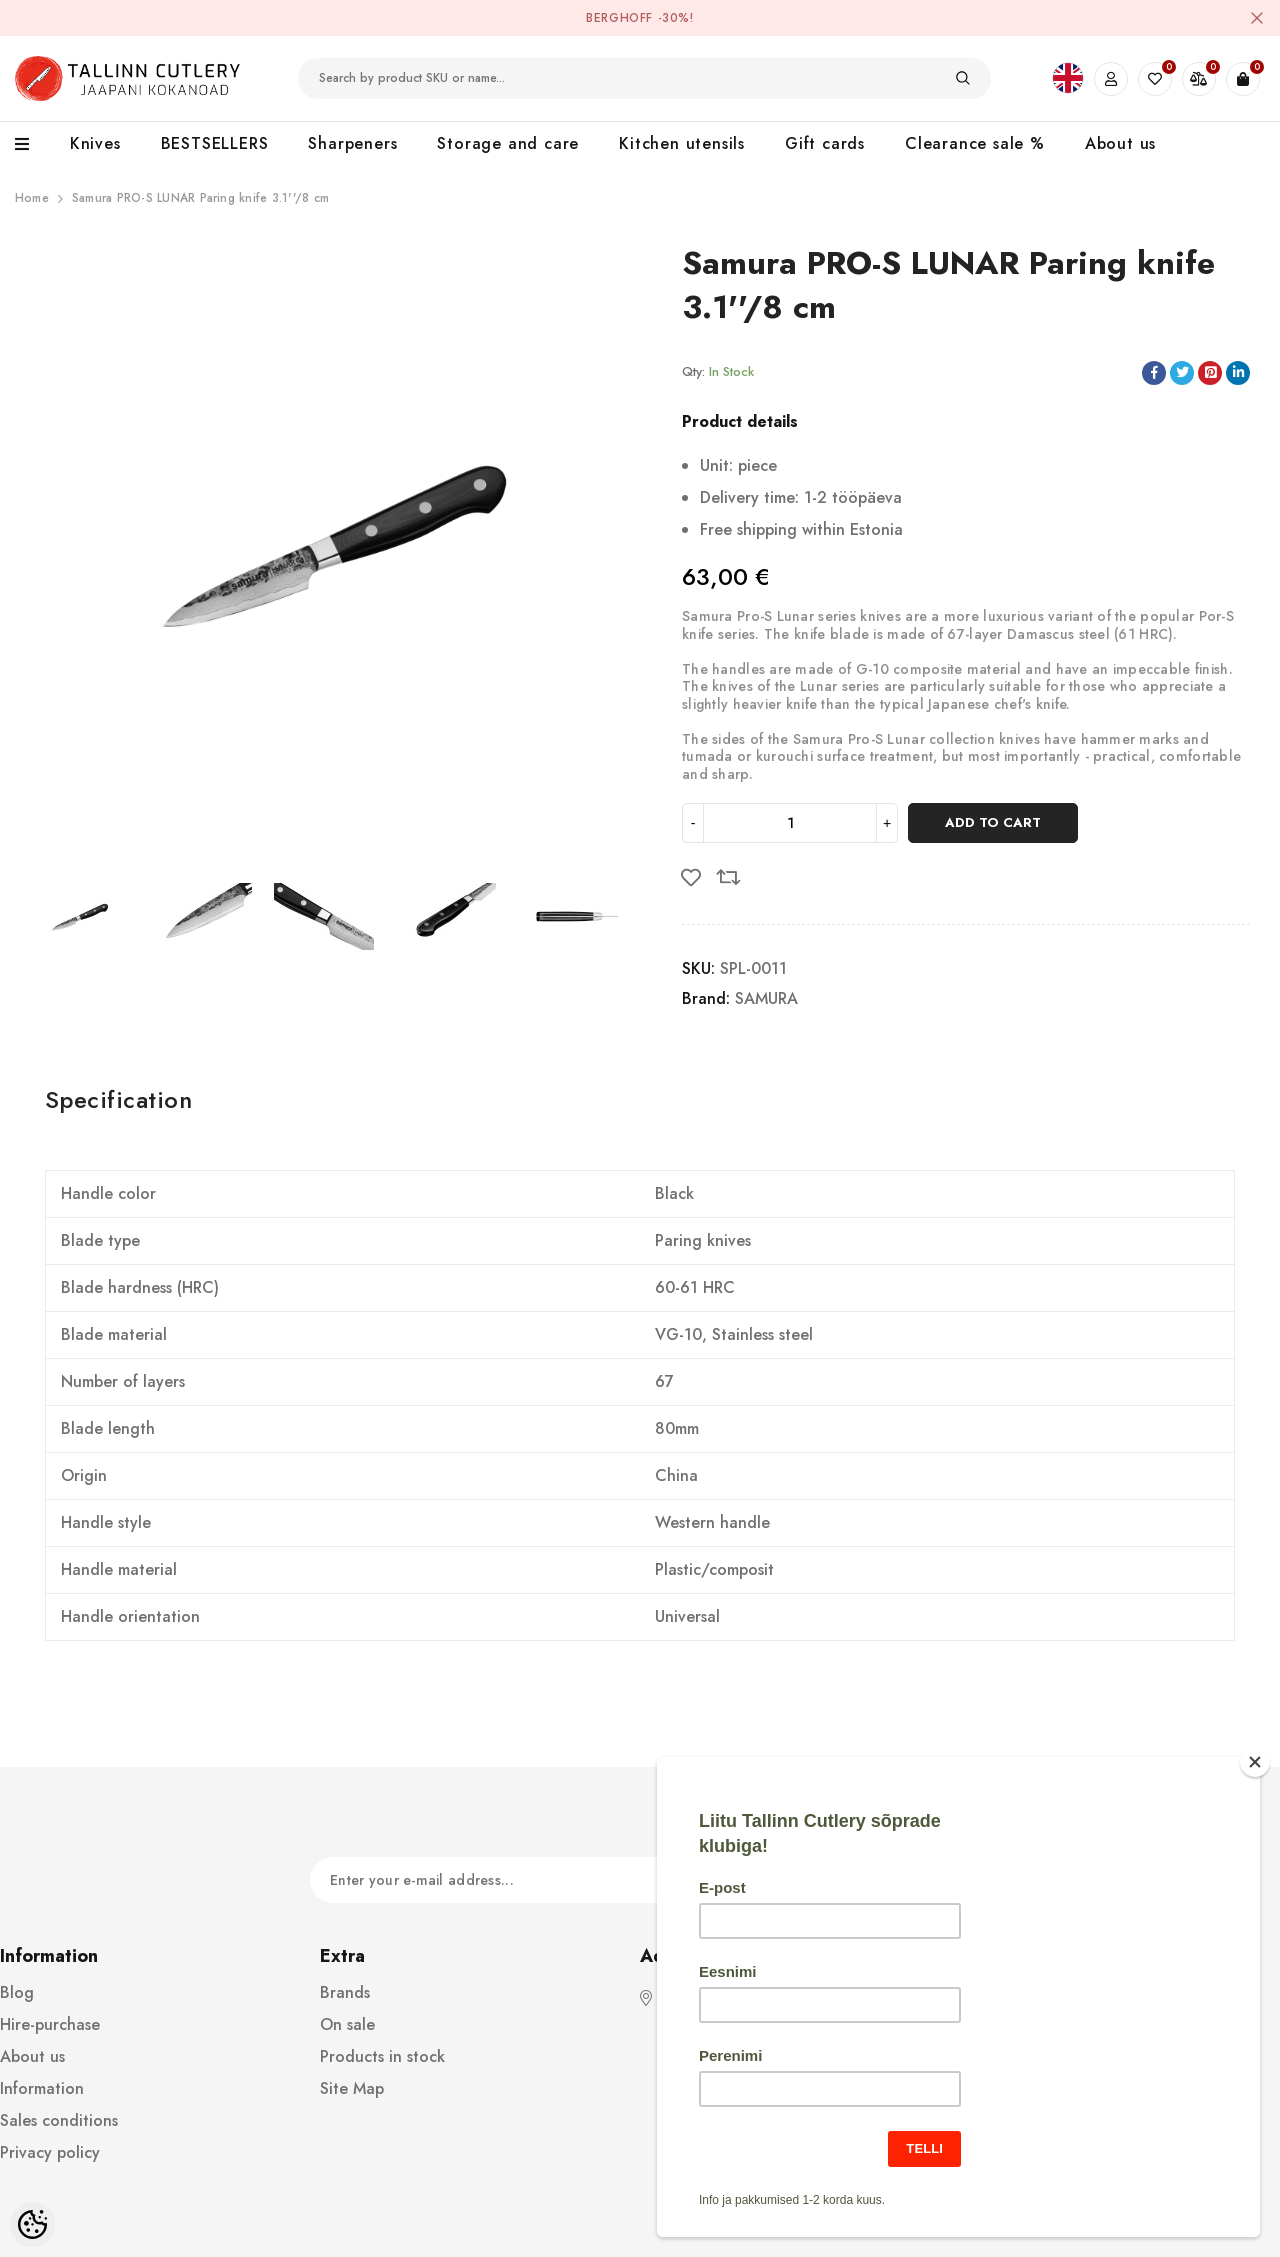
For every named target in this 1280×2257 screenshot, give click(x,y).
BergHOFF (619, 18)
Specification (118, 1099)
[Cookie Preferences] (32, 2224)
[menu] (32, 145)
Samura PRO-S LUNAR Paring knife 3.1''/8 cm (200, 198)
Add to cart (993, 822)
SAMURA (766, 998)
